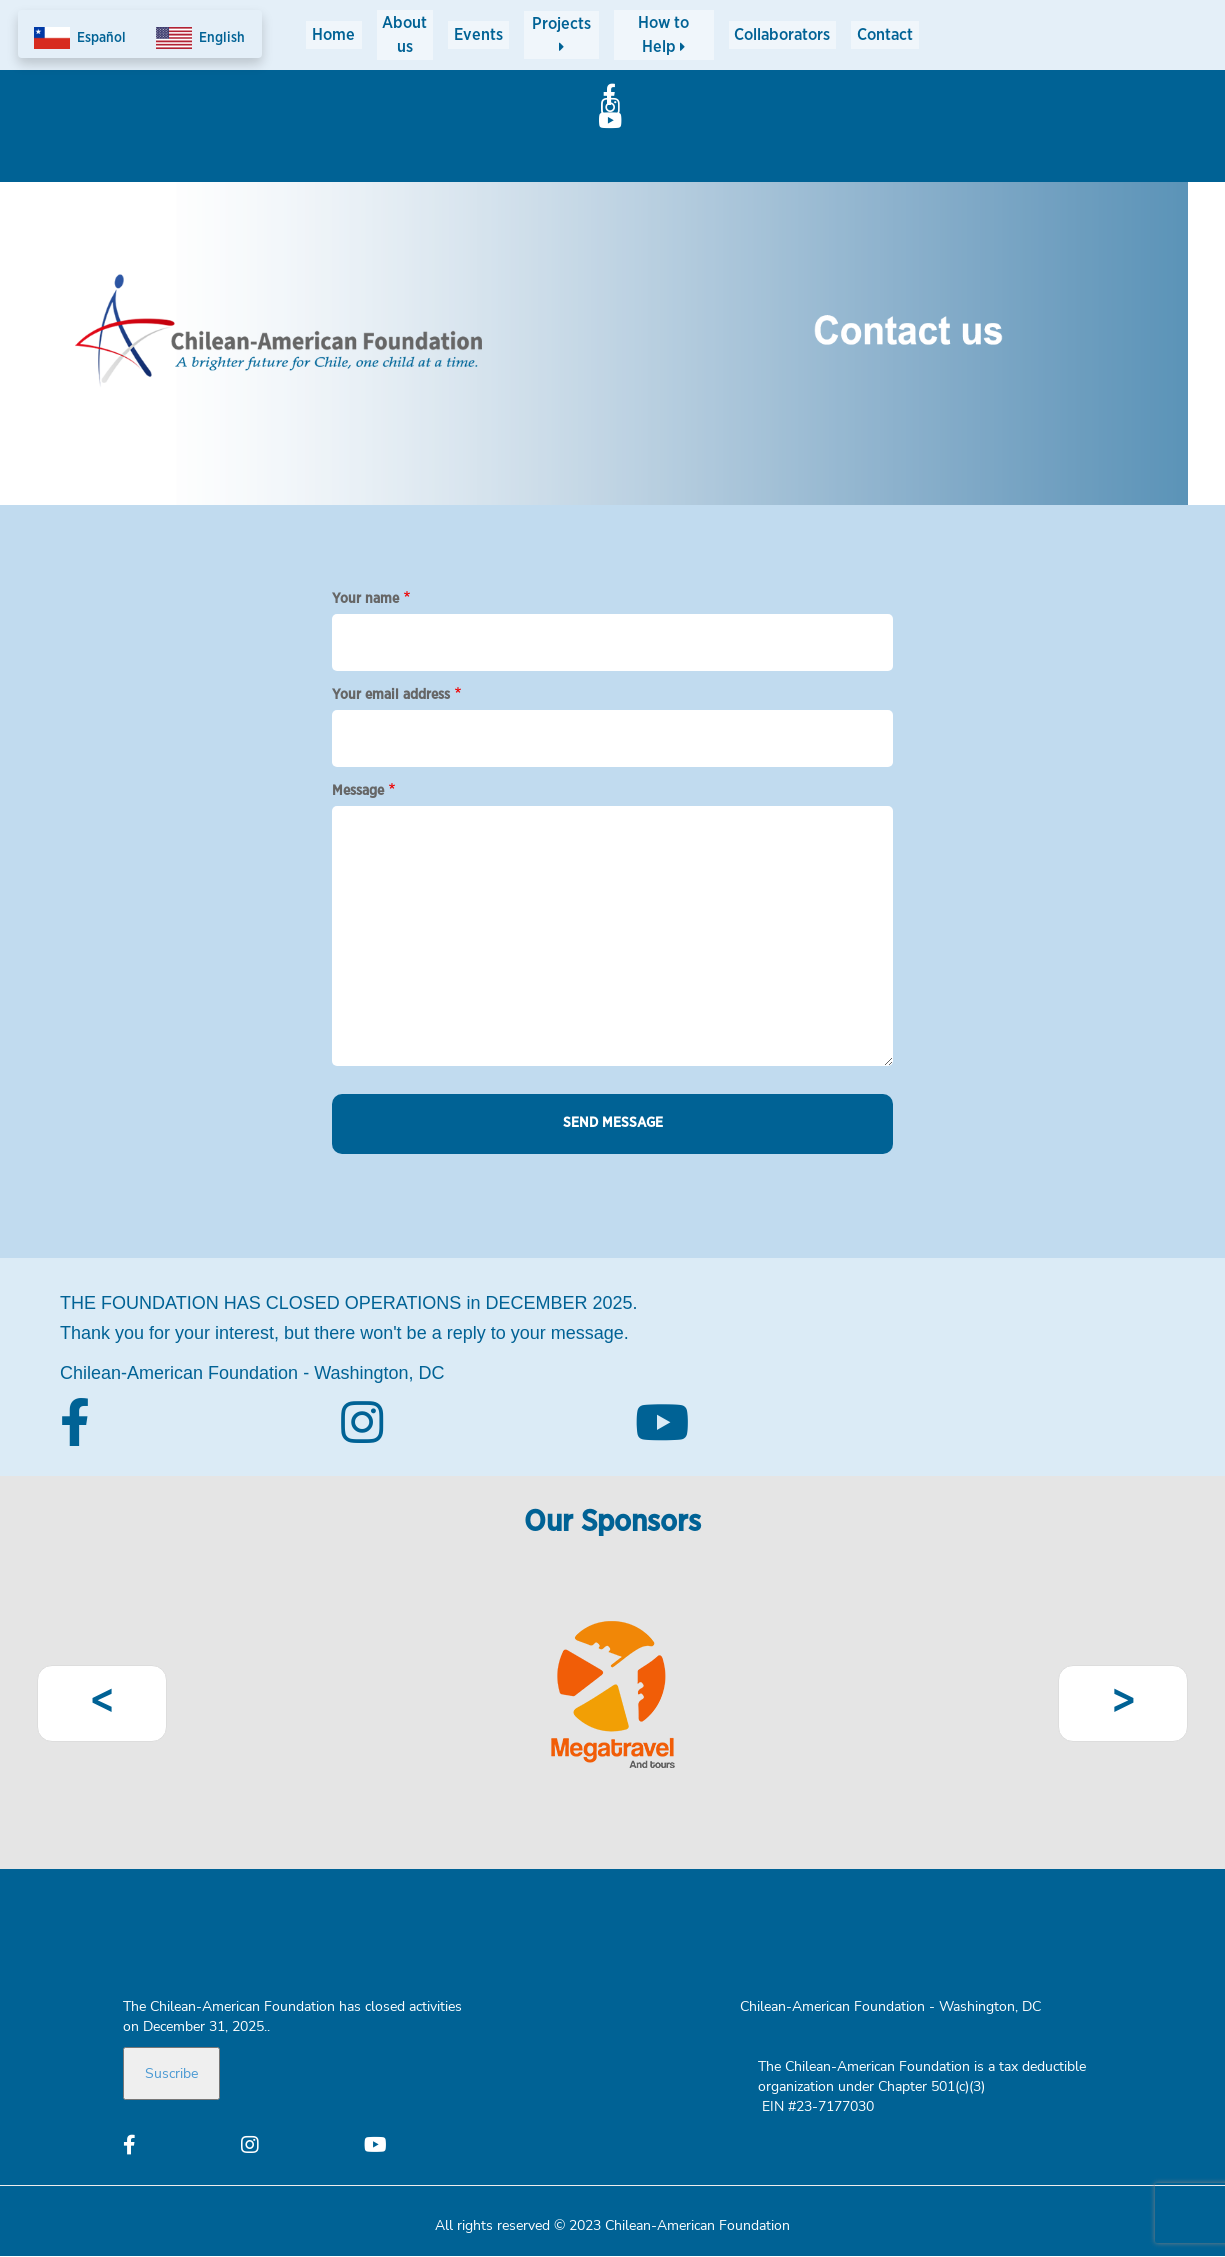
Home (337, 34)
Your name (365, 599)
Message (358, 791)
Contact (881, 34)
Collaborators (770, 34)
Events (498, 34)
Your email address (391, 695)
